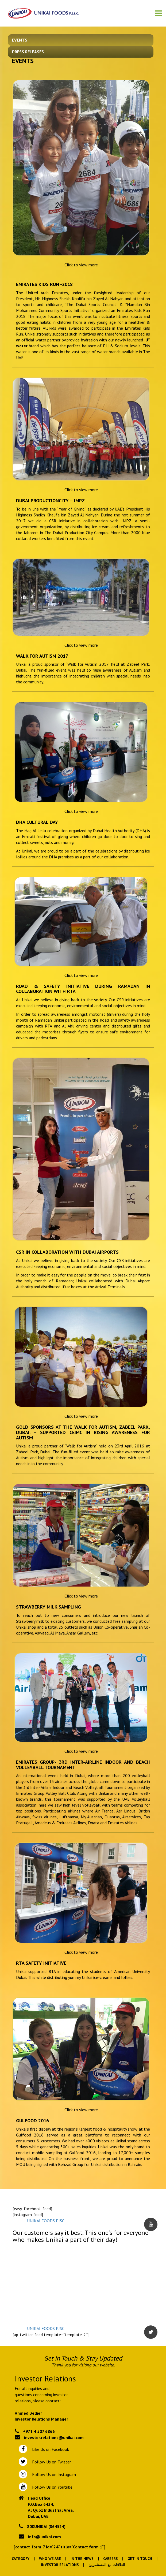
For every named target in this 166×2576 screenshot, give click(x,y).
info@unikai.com (44, 2536)
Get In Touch (140, 2558)
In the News (82, 2558)
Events (19, 40)
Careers (110, 2558)
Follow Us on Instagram (53, 2474)
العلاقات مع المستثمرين (106, 2564)
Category (20, 2558)
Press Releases (28, 51)
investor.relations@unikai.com (54, 2437)
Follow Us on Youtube (51, 2487)
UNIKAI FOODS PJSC (45, 2220)
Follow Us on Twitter (50, 2462)
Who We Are (50, 2558)
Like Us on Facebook (49, 2449)
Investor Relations (60, 2564)
